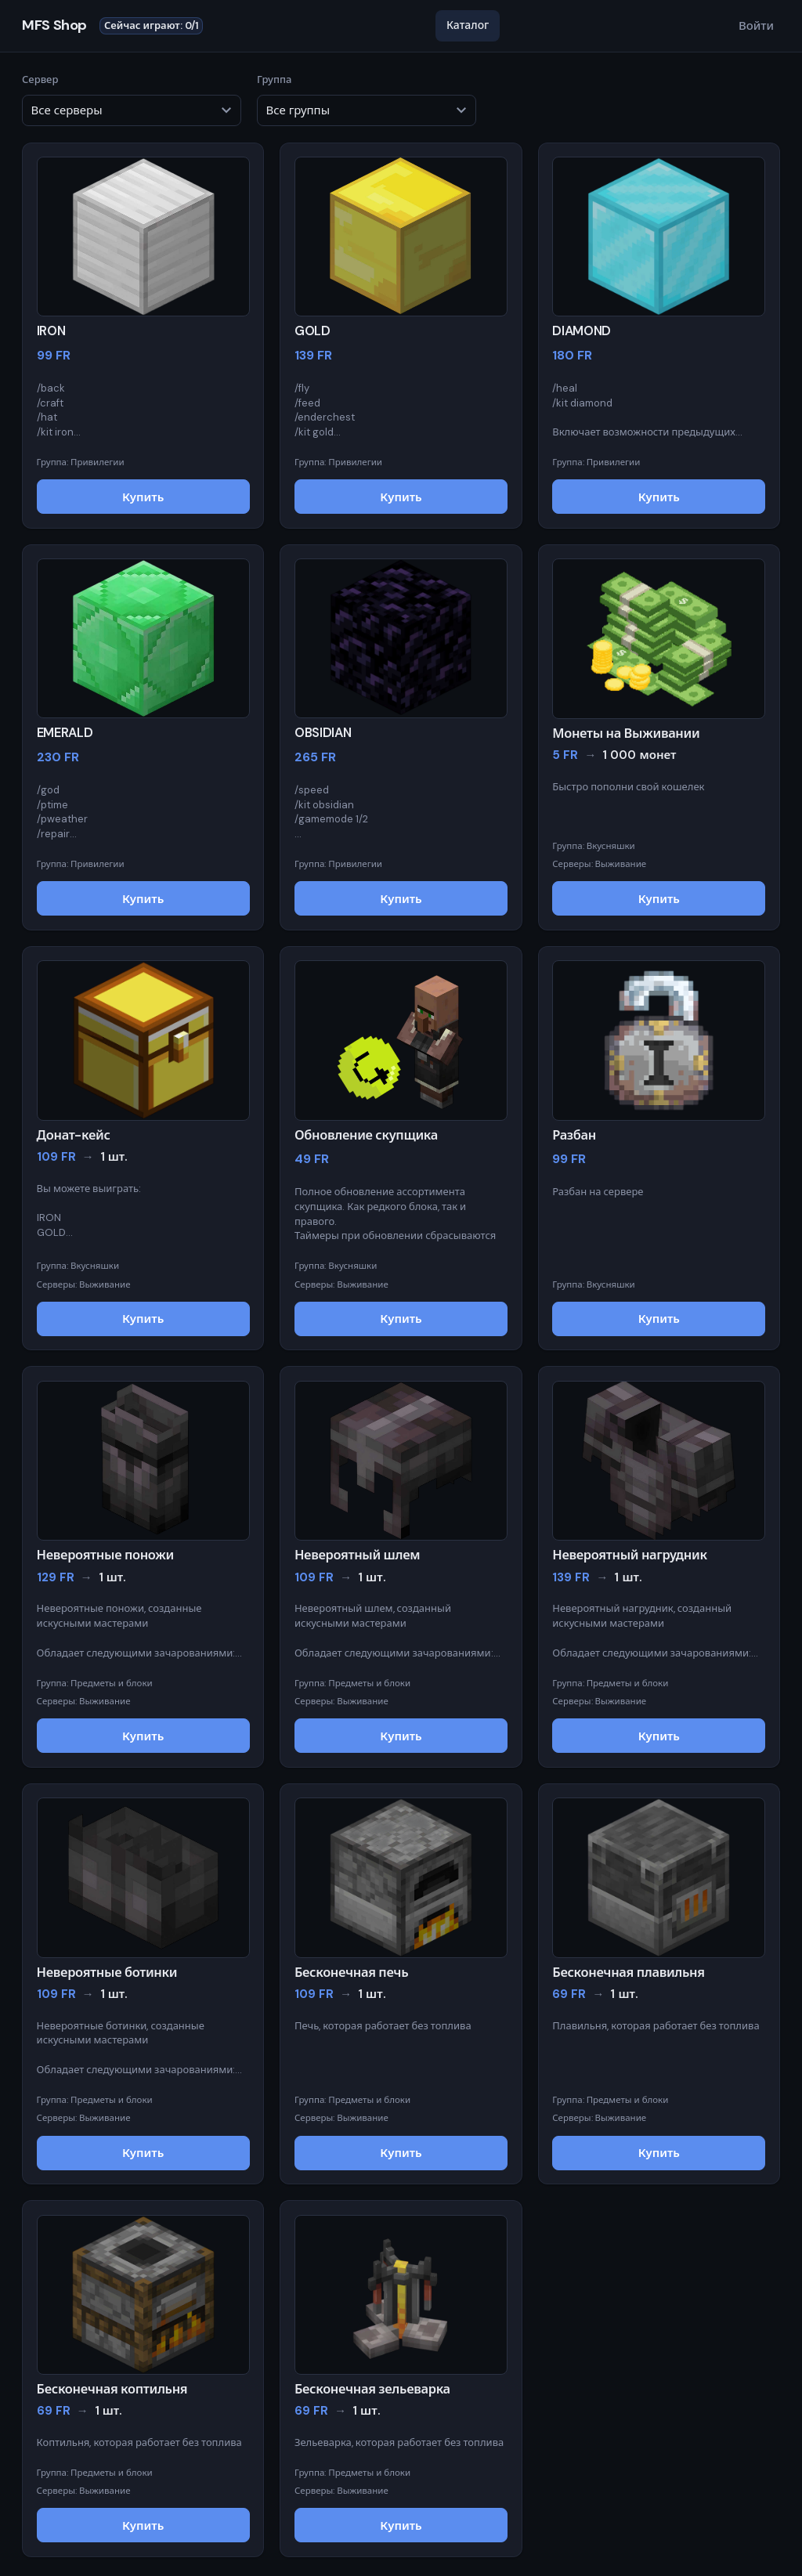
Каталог (467, 25)
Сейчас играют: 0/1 (151, 25)
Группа (366, 99)
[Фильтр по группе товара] (366, 110)
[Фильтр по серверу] (131, 110)
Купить (143, 497)
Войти (756, 26)
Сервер (131, 99)
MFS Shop (54, 25)
